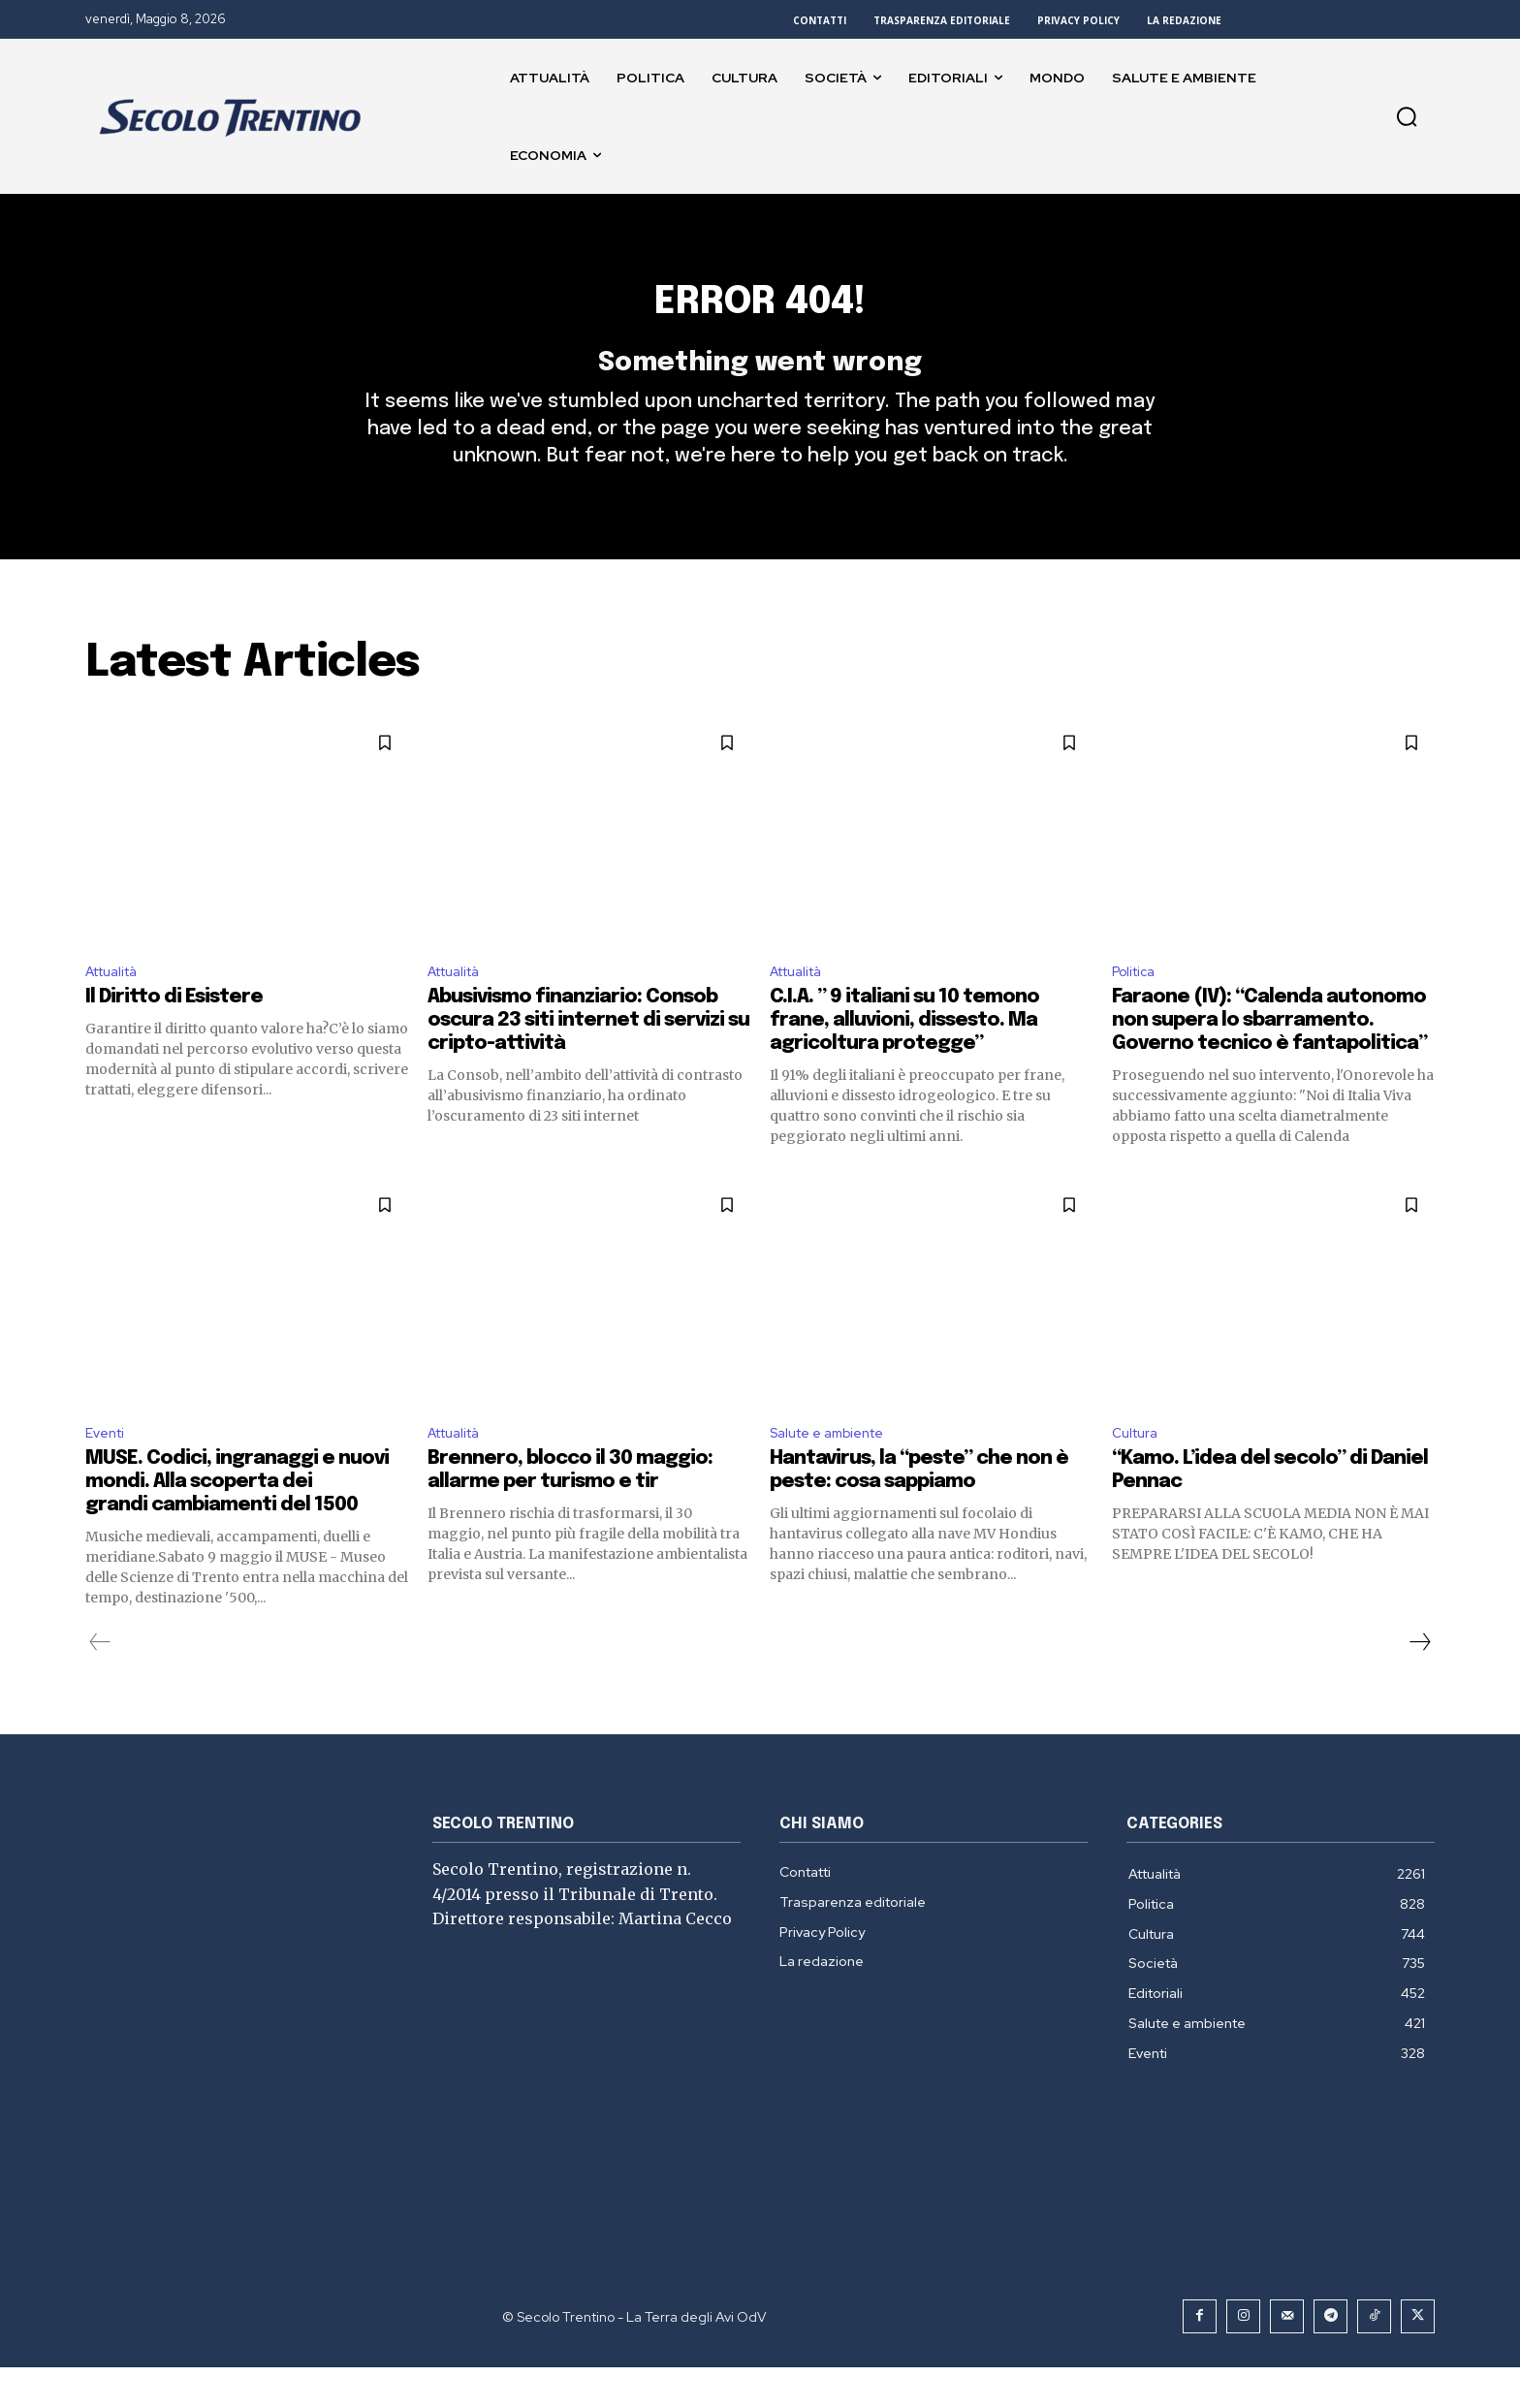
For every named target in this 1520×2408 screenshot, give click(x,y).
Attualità (117, 1006)
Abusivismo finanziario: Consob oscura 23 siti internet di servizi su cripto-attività (588, 1057)
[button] (1406, 116)
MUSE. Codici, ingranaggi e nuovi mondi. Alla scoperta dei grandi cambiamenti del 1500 (237, 1522)
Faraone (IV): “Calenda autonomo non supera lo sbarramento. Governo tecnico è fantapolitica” (1269, 1057)
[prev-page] (100, 1682)
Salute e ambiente (836, 1472)
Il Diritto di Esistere (174, 1034)
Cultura (1138, 1472)
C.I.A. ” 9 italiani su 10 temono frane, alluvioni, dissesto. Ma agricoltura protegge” (904, 1057)
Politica (1137, 1006)
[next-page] (1419, 1682)
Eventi (108, 1472)
